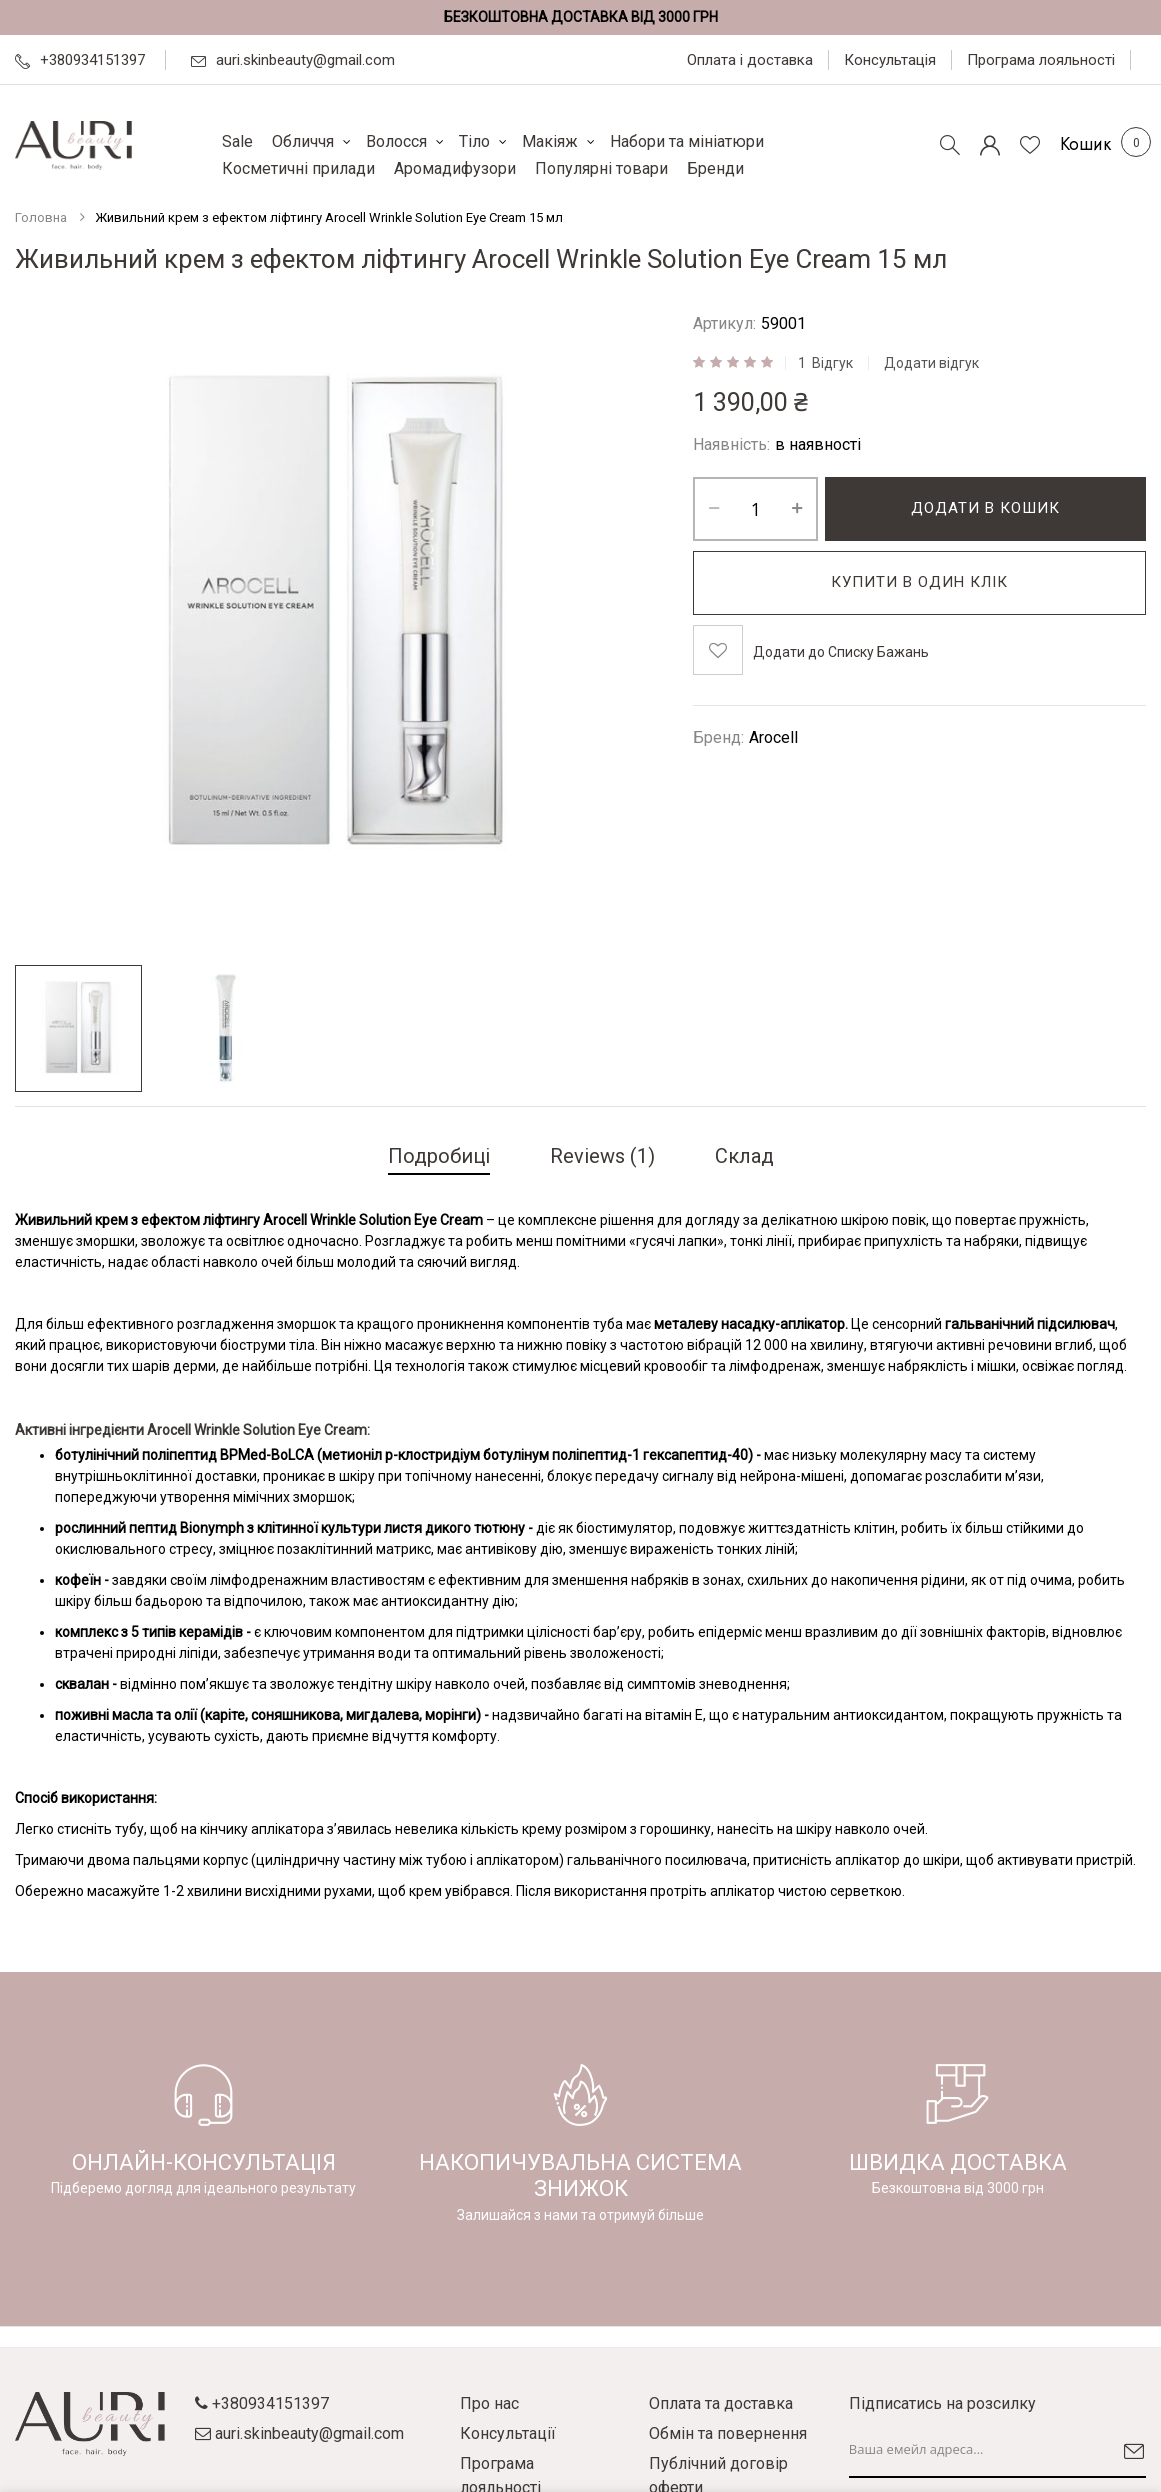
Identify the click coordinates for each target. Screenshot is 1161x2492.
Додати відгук (931, 363)
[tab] (439, 1158)
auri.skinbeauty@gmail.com (293, 60)
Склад (744, 1156)
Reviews (602, 1156)
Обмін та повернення (728, 2433)
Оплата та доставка (721, 2403)
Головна (41, 217)
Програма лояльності (1041, 60)
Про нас (489, 2403)
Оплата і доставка (750, 60)
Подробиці (439, 1156)
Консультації (508, 2433)
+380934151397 (80, 60)
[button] (78, 1028)
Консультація (890, 60)
